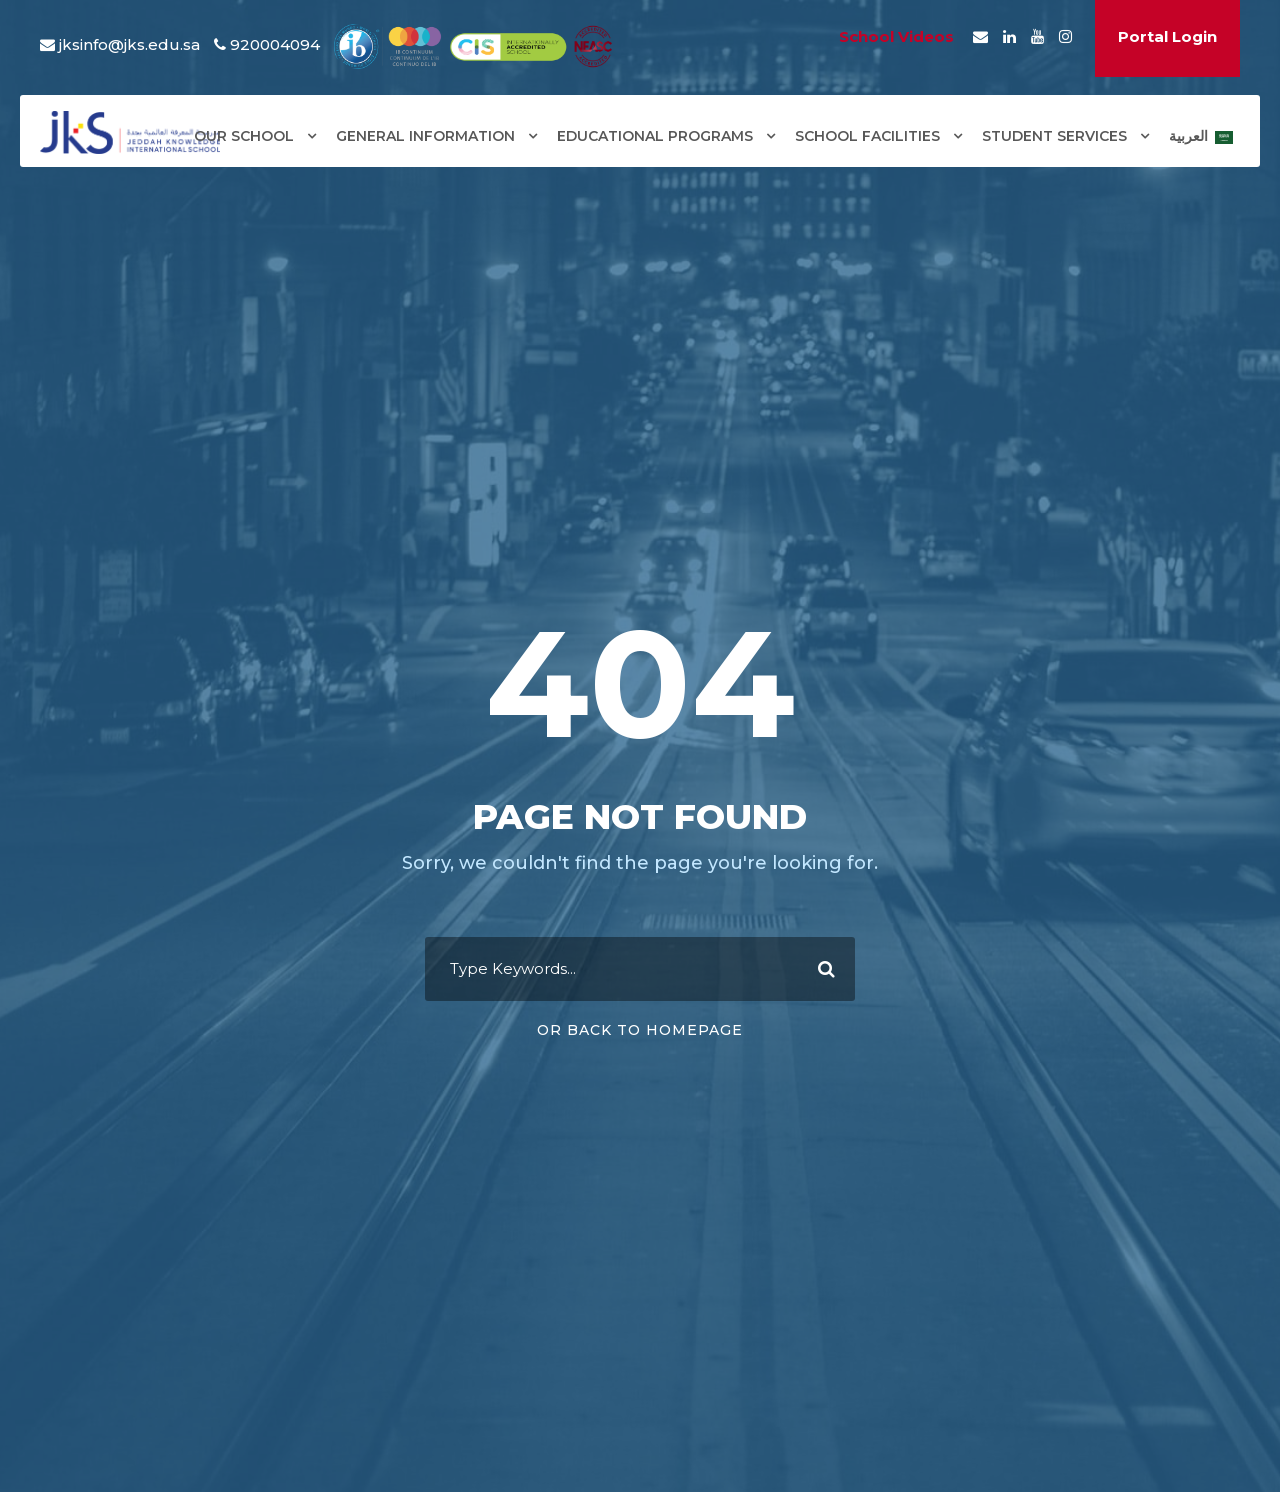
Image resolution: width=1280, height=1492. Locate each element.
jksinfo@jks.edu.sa (129, 44)
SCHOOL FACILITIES (867, 136)
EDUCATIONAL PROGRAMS (655, 136)
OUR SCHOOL (244, 136)
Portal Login (1167, 36)
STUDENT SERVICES (1054, 136)
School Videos (896, 36)
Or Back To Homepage (640, 1030)
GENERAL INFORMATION (425, 136)
